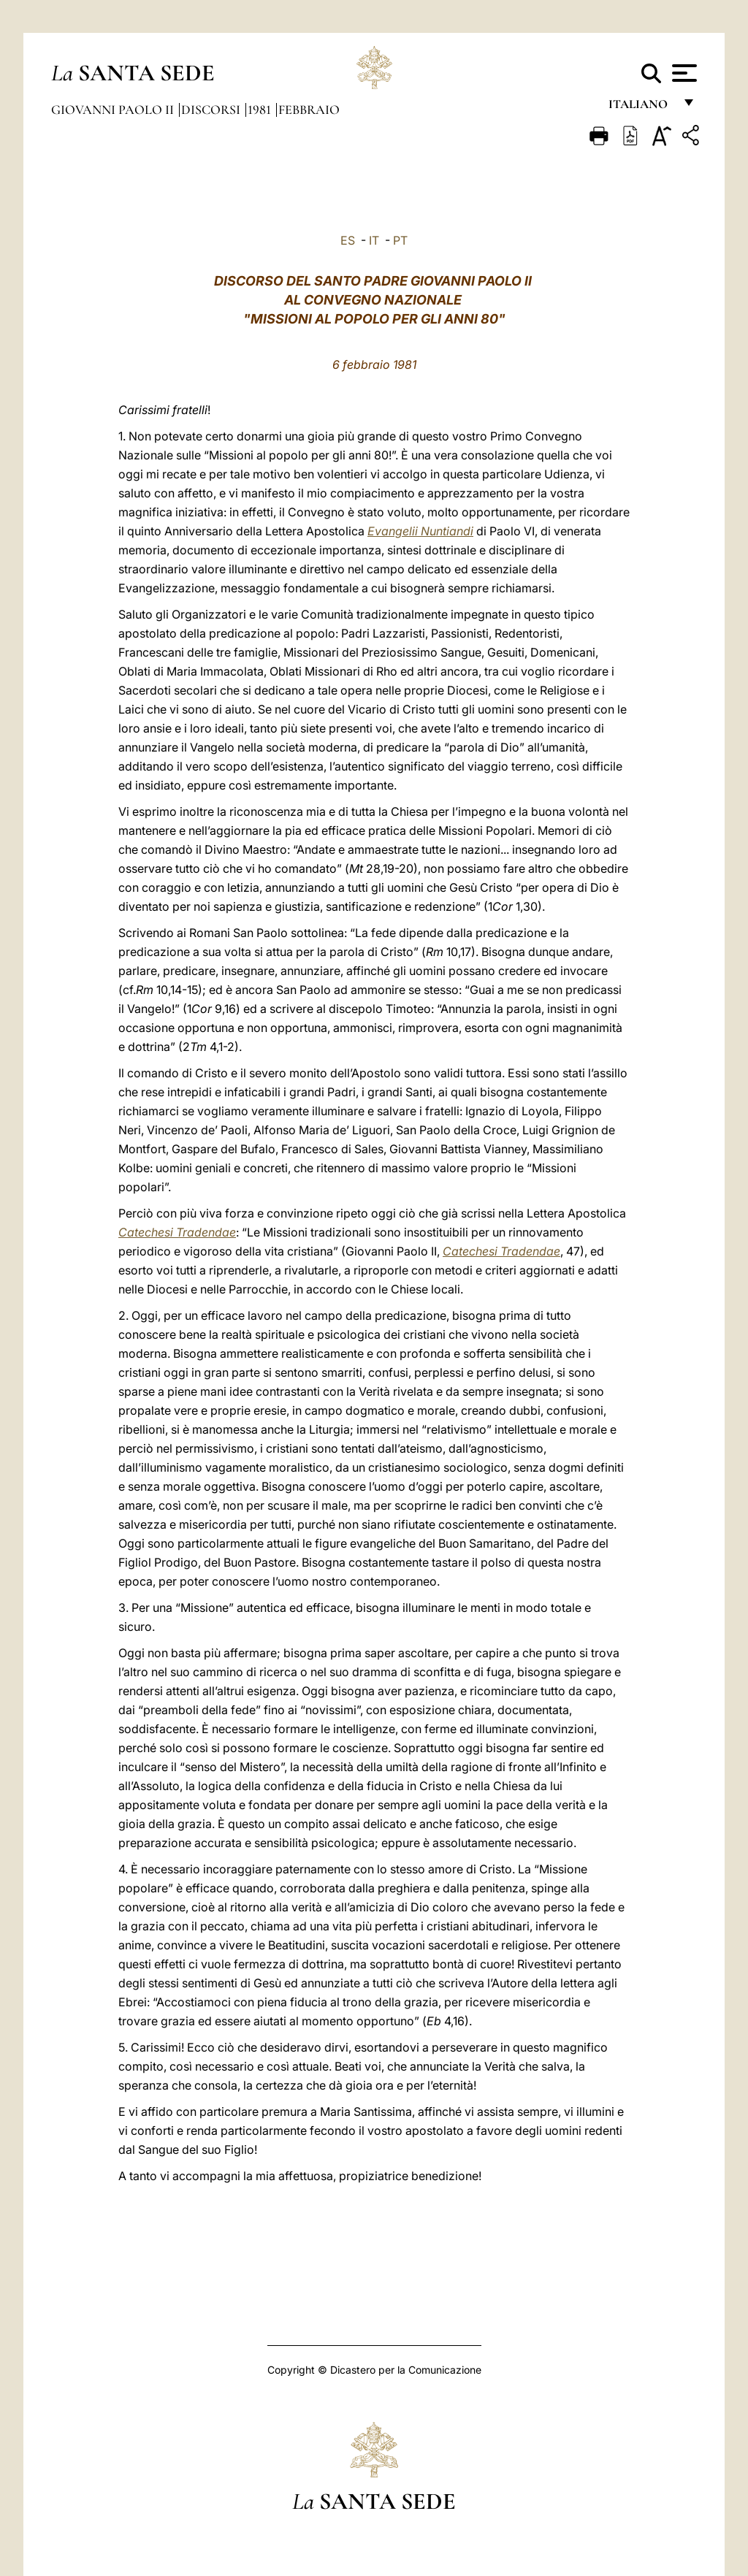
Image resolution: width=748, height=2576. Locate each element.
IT (374, 240)
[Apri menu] (682, 73)
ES (347, 240)
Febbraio (309, 110)
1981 (261, 110)
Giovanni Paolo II (114, 110)
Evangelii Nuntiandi (420, 531)
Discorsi (212, 110)
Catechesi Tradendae (177, 1232)
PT (400, 240)
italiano (641, 107)
